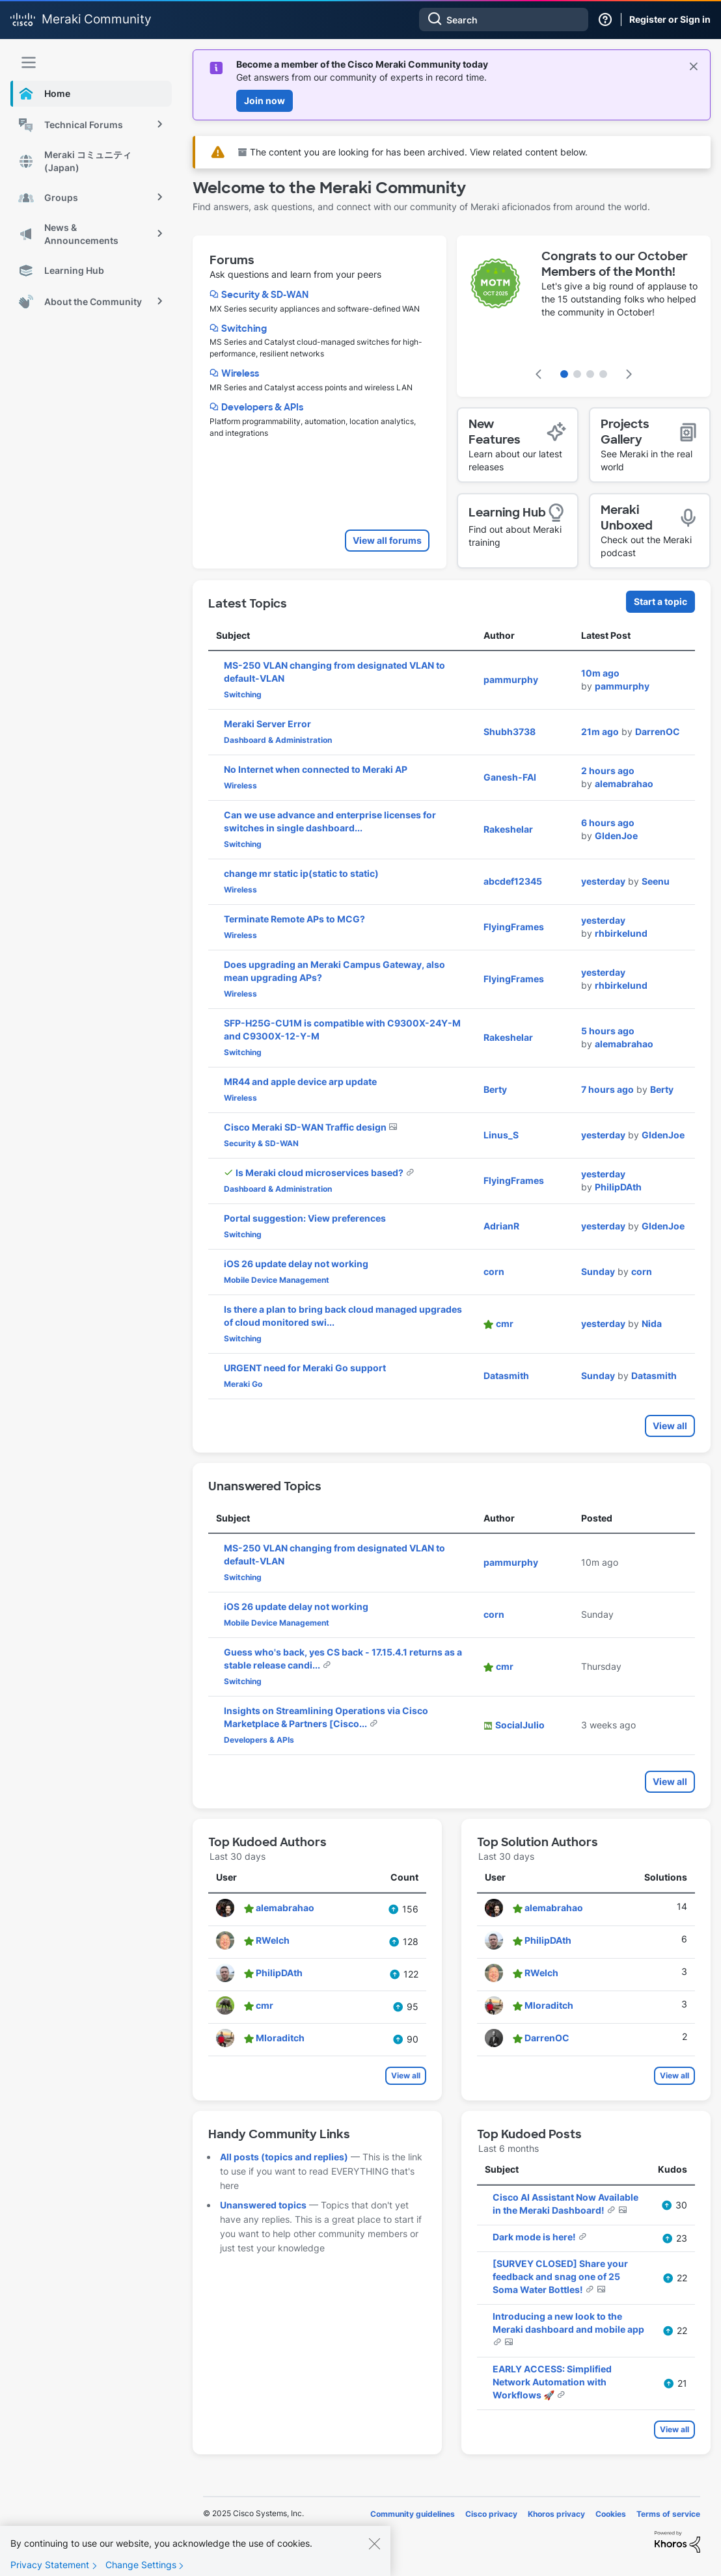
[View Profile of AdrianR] (501, 1225)
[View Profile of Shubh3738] (509, 731)
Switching (244, 328)
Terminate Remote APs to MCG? (294, 918)
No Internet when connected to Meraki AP (315, 769)
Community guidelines (412, 2514)
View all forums (387, 540)
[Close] (374, 2550)
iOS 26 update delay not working (296, 1263)
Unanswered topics (263, 2204)
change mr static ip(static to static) (301, 873)
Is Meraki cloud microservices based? (320, 1172)
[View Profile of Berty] (495, 1089)
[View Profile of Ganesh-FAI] (509, 777)
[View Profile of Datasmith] (506, 1375)
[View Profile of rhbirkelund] (621, 933)
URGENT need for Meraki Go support (305, 1367)
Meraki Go (243, 1384)
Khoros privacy (556, 2514)
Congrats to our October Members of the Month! (614, 264)
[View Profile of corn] (493, 1271)
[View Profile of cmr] (504, 1323)
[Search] (503, 19)
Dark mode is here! (535, 2236)
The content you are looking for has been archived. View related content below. (413, 151)
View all (670, 1425)
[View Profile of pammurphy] (510, 679)
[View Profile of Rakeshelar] (508, 829)
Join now (264, 100)
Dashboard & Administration (278, 740)
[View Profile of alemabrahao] (624, 783)
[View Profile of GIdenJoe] (616, 835)
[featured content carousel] (584, 316)
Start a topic (660, 601)
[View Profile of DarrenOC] (657, 731)
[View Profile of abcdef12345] (512, 881)
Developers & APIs (262, 407)
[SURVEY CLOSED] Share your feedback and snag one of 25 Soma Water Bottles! (560, 2276)
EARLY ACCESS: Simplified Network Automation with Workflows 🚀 (552, 2381)
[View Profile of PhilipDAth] (618, 1186)
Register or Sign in (670, 19)
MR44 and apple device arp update (300, 1081)
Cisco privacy (491, 2514)
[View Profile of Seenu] (656, 881)
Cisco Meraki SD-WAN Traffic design (306, 1127)
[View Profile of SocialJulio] (520, 1724)
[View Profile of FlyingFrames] (513, 926)
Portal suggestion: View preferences (305, 1218)
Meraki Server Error (267, 723)
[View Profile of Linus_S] (501, 1134)
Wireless (240, 373)
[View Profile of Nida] (652, 1323)
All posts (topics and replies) (284, 2156)
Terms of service (668, 2514)
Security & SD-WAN (264, 295)
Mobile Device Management (276, 1280)
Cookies (610, 2514)
